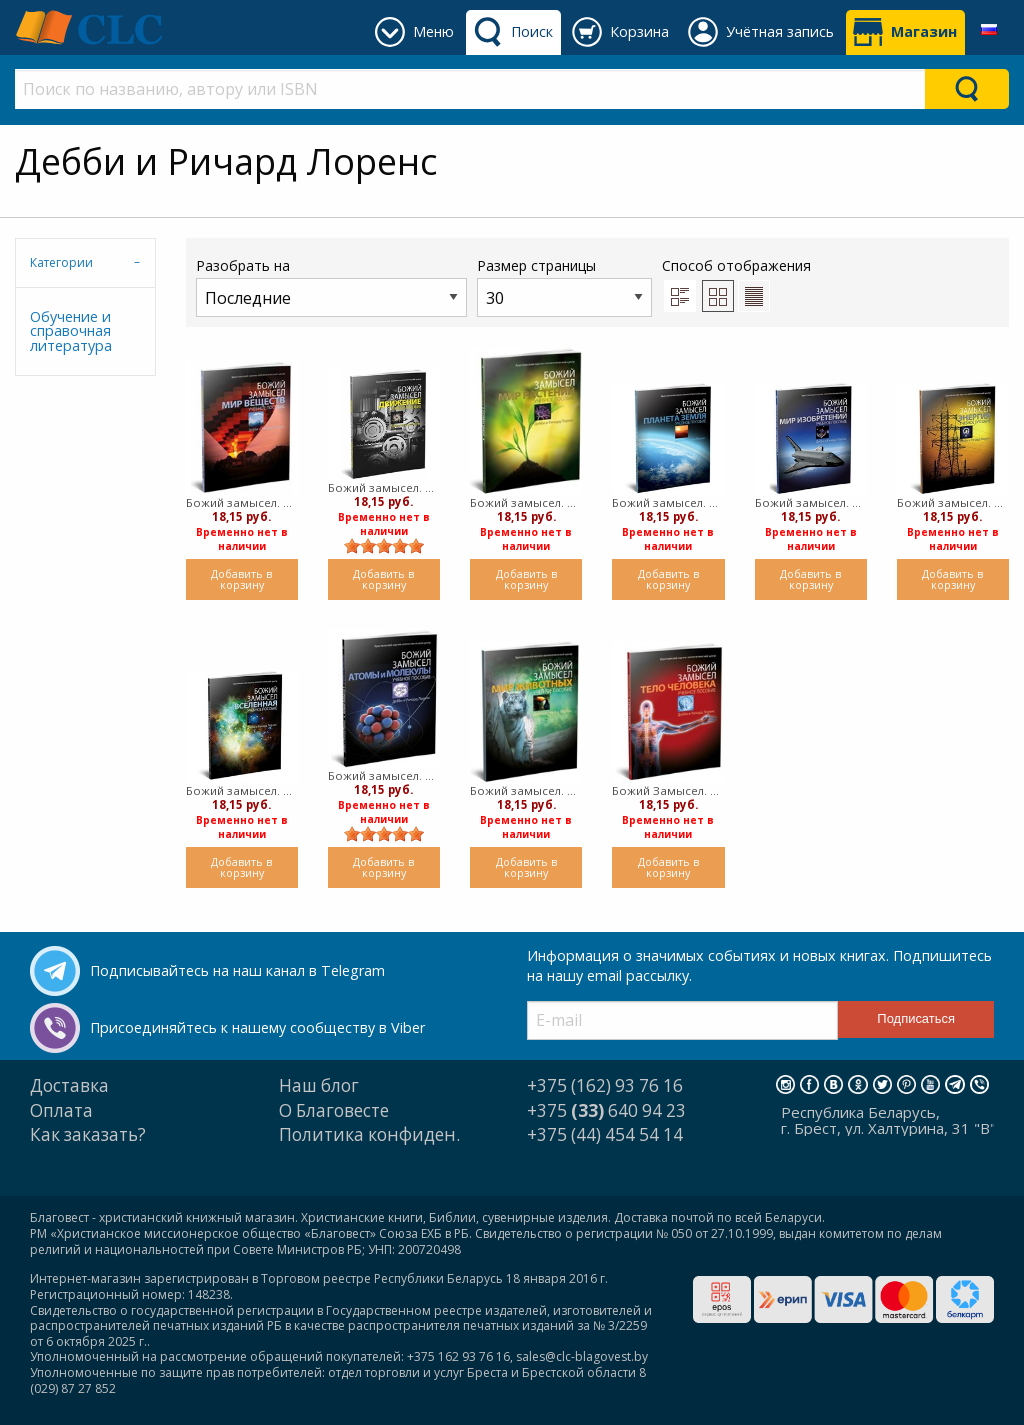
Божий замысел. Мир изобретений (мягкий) (811, 502)
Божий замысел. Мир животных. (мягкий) (526, 790)
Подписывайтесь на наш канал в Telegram (237, 970)
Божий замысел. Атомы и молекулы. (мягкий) (384, 775)
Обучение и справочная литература (71, 331)
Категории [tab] (61, 262)
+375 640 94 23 (606, 1110)
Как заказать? (88, 1134)
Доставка (69, 1085)
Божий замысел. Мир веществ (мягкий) (242, 502)
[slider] (384, 546)
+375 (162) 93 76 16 (605, 1085)
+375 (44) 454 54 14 (605, 1134)
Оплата (61, 1110)
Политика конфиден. (369, 1134)
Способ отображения (736, 284)
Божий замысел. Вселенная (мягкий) (242, 790)
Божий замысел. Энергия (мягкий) (953, 502)
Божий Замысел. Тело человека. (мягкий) (668, 790)
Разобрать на (331, 286)
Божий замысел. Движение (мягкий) (384, 487)
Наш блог (319, 1085)
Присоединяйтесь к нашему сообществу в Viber (257, 1027)
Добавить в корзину (241, 579)
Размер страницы (564, 286)
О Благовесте (334, 1110)
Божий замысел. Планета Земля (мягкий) (668, 502)
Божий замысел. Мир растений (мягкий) (526, 502)
